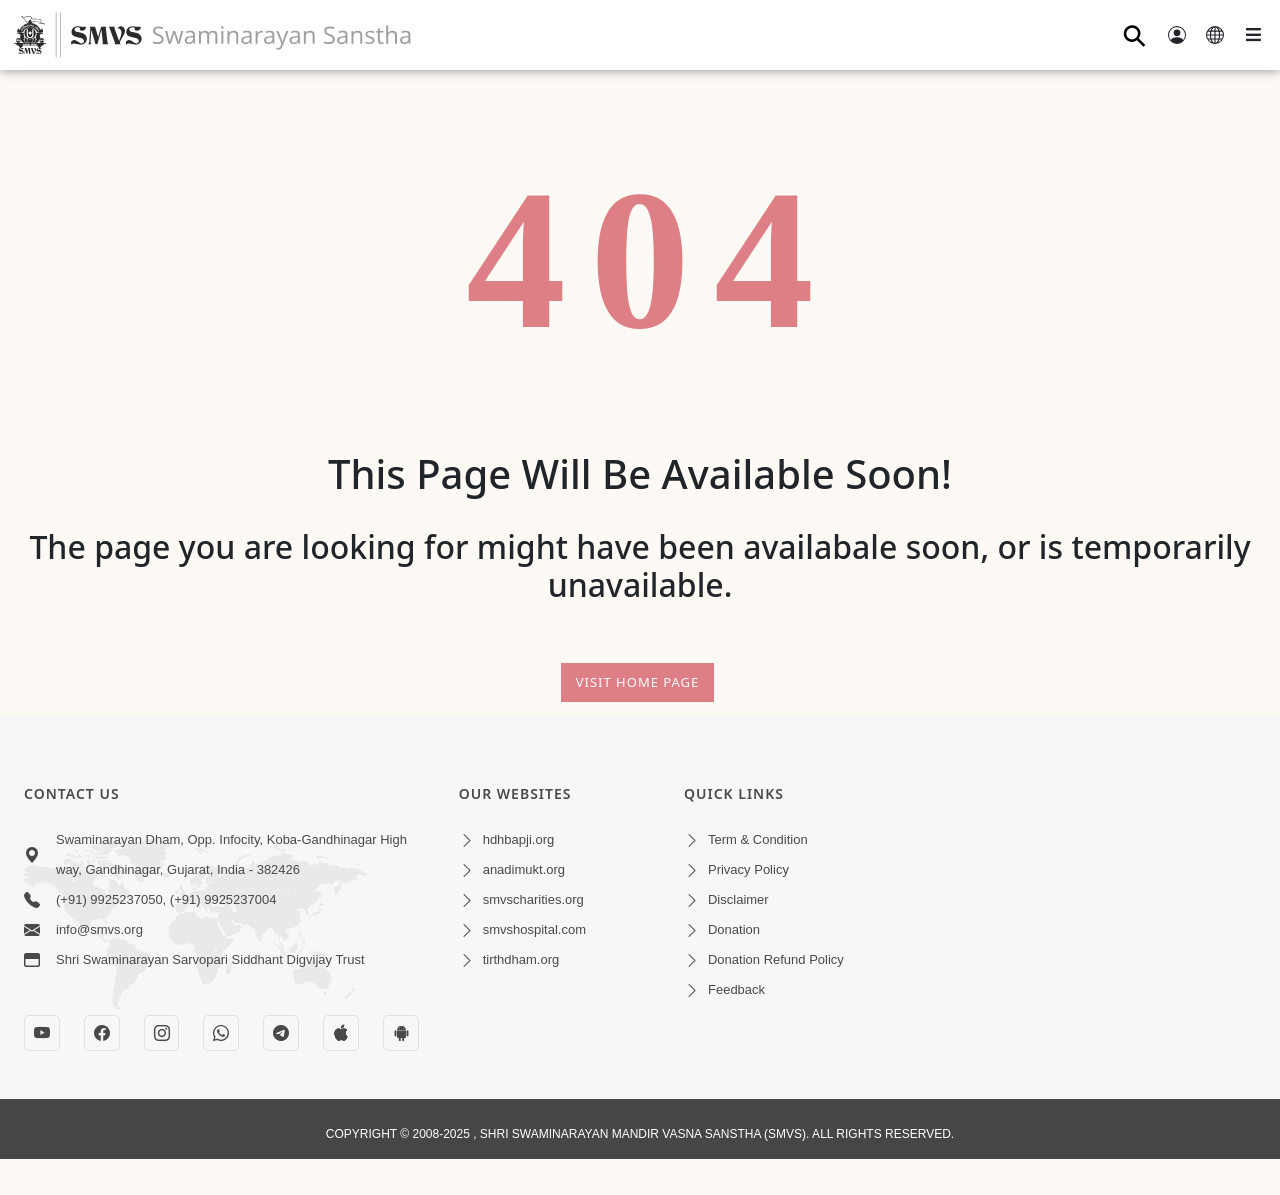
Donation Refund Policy (776, 959)
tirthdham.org (521, 959)
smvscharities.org (533, 899)
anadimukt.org (524, 869)
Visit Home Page (638, 682)
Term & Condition (758, 839)
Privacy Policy (748, 869)
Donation (734, 929)
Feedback (736, 989)
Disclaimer (738, 899)
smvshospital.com (534, 929)
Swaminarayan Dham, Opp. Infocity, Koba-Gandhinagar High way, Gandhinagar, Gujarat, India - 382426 (231, 854)
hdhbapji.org (519, 839)
